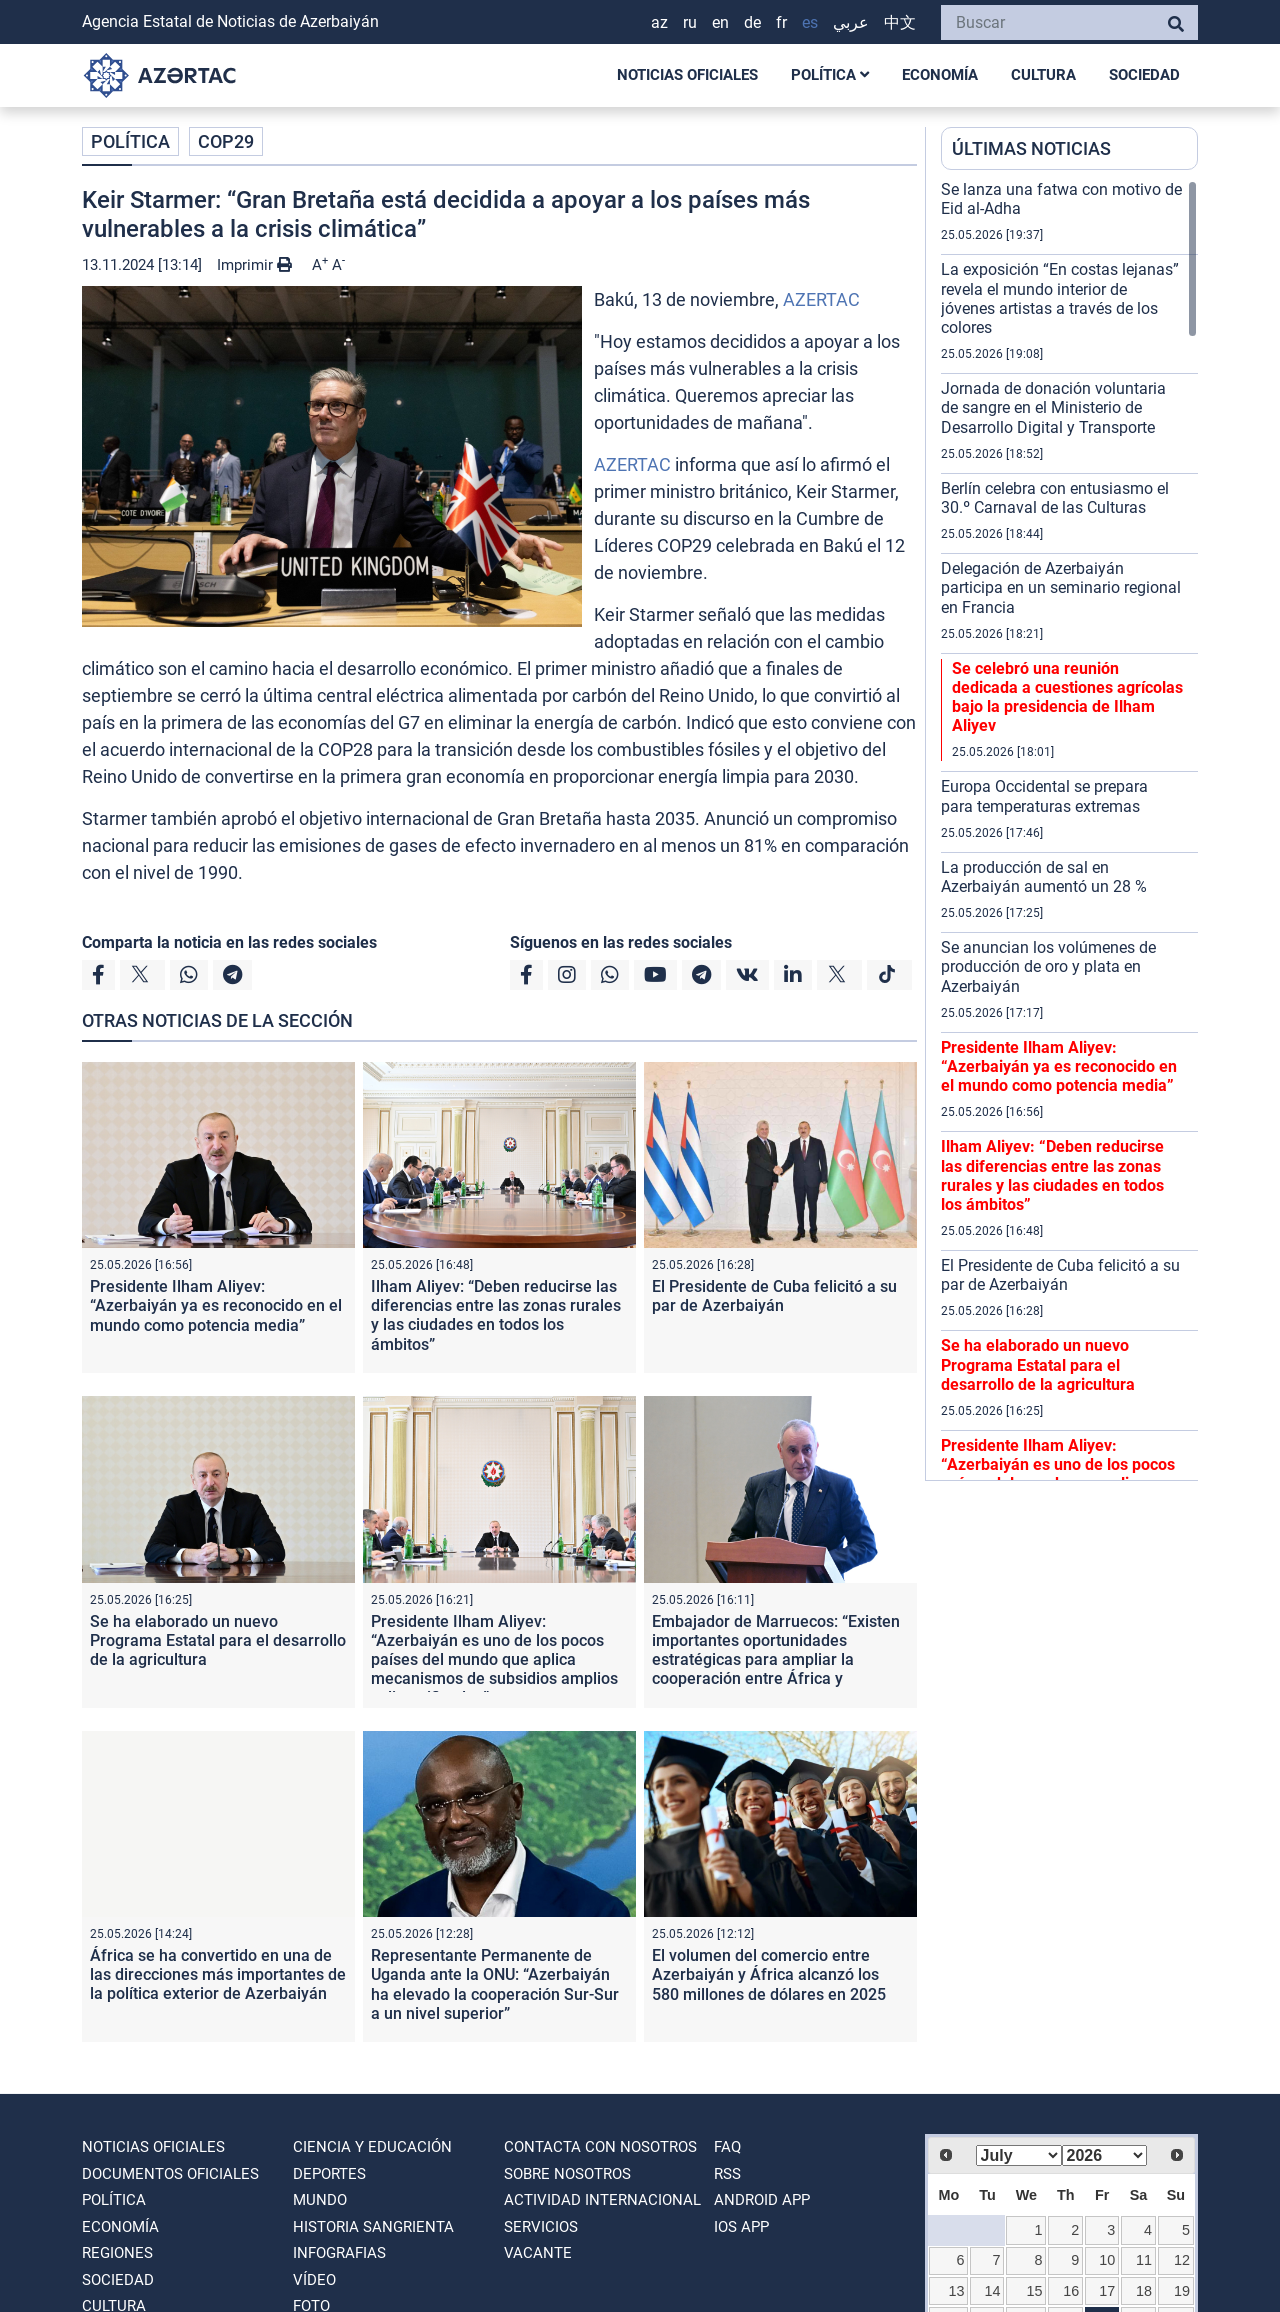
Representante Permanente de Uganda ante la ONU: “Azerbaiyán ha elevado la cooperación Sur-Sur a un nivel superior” (495, 1984)
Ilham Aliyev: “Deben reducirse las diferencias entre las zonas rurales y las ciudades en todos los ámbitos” (496, 1315)
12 (1182, 2260)
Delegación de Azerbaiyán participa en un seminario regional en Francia (1061, 587)
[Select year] (1105, 2155)
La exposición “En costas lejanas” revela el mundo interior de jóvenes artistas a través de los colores (1060, 298)
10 (1107, 2260)
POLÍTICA (830, 75)
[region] (1069, 830)
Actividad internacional (602, 2200)
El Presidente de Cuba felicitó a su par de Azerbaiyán (774, 1296)
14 (993, 2291)
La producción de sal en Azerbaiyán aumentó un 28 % (1044, 877)
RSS (727, 2174)
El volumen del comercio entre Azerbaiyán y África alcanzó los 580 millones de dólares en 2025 (769, 1974)
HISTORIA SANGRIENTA (373, 2227)
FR (781, 22)
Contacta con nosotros (600, 2147)
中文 (900, 22)
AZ (659, 22)
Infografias (339, 2253)
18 (1144, 2291)
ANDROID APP (762, 2200)
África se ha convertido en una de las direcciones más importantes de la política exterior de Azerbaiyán (218, 1974)
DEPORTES (329, 2174)
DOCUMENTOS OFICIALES (170, 2174)
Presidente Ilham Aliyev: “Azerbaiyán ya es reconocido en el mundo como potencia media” (216, 1305)
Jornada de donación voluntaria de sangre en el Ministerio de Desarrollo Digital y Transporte (1053, 407)
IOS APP (741, 2227)
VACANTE (538, 2253)
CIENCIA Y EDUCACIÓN (372, 2147)
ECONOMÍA (940, 75)
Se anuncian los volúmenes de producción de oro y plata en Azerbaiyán (1048, 966)
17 (1107, 2291)
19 (1182, 2291)
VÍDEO (314, 2280)
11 (1144, 2260)
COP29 (226, 141)
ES (810, 22)
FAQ (727, 2147)
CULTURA (1043, 75)
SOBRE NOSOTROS (567, 2174)
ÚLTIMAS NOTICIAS (1031, 148)
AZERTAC (821, 299)
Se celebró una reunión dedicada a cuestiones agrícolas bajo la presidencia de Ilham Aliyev (1067, 697)
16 (1071, 2291)
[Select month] (1019, 2155)
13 (956, 2291)
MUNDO (320, 2200)
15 (1035, 2291)
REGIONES (117, 2253)
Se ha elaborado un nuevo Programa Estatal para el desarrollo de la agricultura (218, 1640)
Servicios (541, 2227)
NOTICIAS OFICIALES (687, 75)
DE (752, 22)
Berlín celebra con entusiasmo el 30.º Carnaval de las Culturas (1055, 498)
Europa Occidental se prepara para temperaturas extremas (1044, 796)
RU (690, 22)
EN (720, 22)
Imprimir (254, 265)
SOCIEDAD (1144, 75)
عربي (851, 22)
